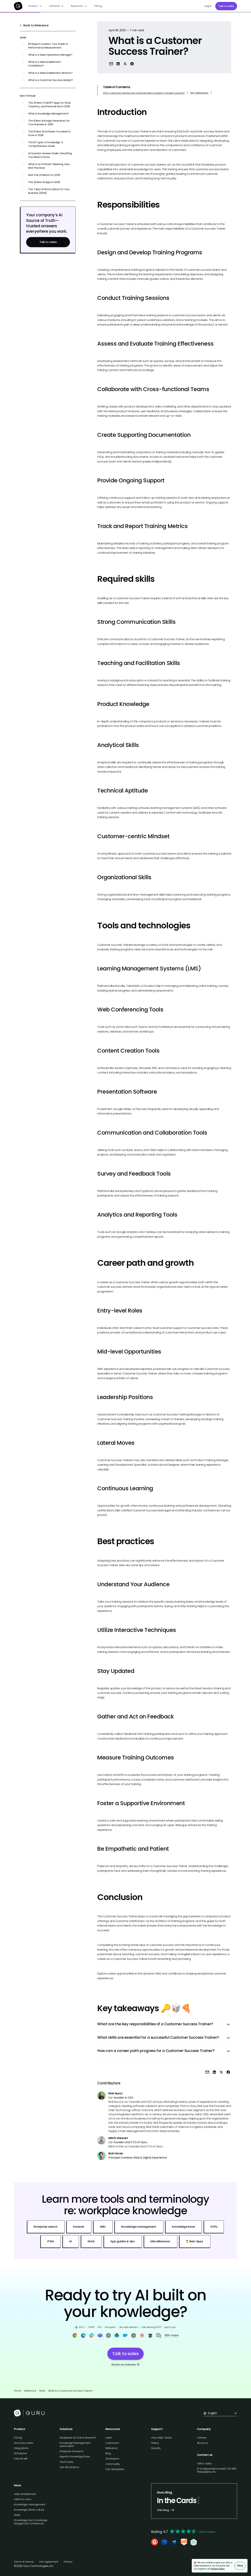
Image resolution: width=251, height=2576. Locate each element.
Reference (30, 2390)
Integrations (21, 2448)
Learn (108, 2437)
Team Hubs (66, 2462)
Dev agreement (48, 2561)
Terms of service (24, 2561)
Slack (17, 2515)
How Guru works (23, 2443)
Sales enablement (25, 2494)
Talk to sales (226, 6)
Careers (202, 2437)
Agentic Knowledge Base (75, 2456)
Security (156, 2448)
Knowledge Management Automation (75, 2444)
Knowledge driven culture (29, 2509)
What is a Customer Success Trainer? (70, 2390)
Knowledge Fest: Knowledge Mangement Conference (30, 2521)
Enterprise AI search (71, 2451)
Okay (240, 2565)
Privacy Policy (218, 2568)
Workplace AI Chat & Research (78, 2437)
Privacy (68, 2561)
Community (112, 2464)
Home (17, 2390)
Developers (112, 2458)
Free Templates (114, 2469)
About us (202, 2443)
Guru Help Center (161, 2437)
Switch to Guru (22, 2499)
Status (155, 2443)
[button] (35, 6)
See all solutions (69, 2467)
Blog (108, 2453)
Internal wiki (21, 2458)
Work (42, 2390)
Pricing (98, 6)
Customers (112, 2443)
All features (20, 2453)
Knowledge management (29, 2504)
